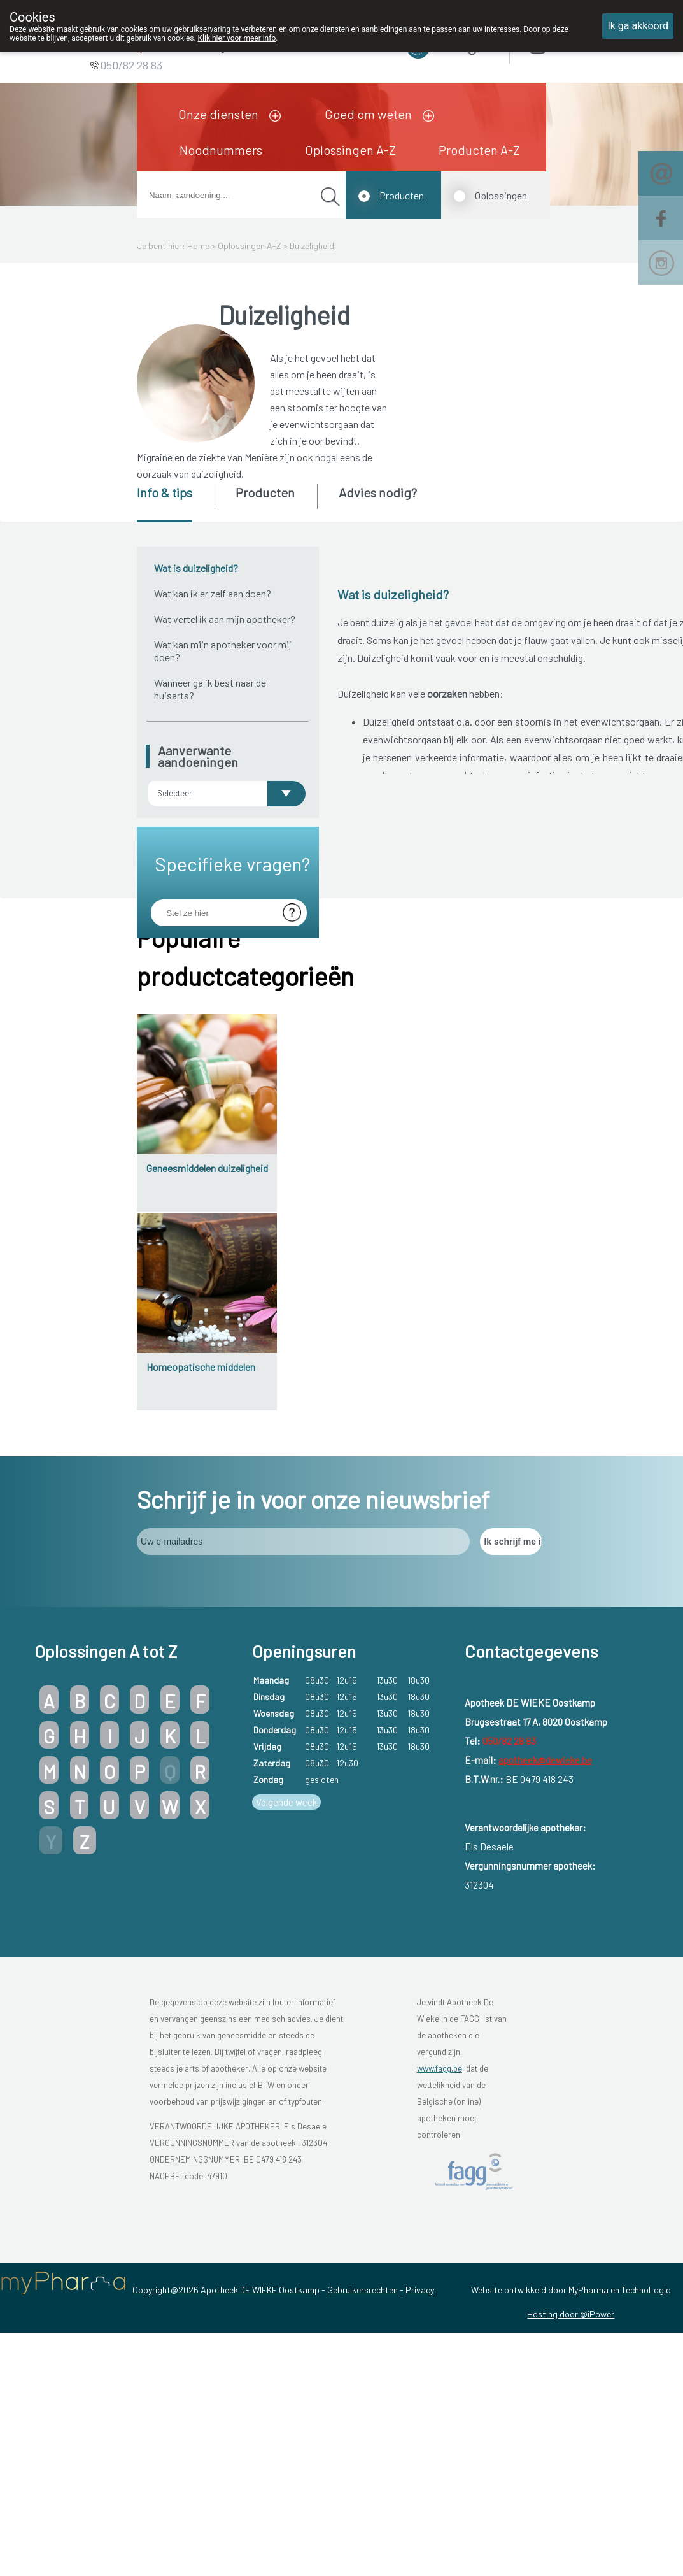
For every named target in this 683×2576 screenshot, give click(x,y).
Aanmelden (582, 44)
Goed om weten (368, 114)
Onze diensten (218, 114)
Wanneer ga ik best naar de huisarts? (210, 688)
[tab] (175, 503)
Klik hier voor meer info (237, 38)
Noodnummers (221, 149)
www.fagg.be (439, 2403)
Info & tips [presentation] (164, 492)
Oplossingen (501, 195)
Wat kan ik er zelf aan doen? (212, 593)
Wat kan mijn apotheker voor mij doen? (223, 650)
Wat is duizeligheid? (196, 568)
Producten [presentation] (265, 492)
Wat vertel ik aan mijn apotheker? (224, 619)
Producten (401, 195)
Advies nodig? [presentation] (378, 492)
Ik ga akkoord (637, 26)
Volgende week (286, 2136)
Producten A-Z (479, 149)
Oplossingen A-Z (350, 149)
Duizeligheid (312, 245)
